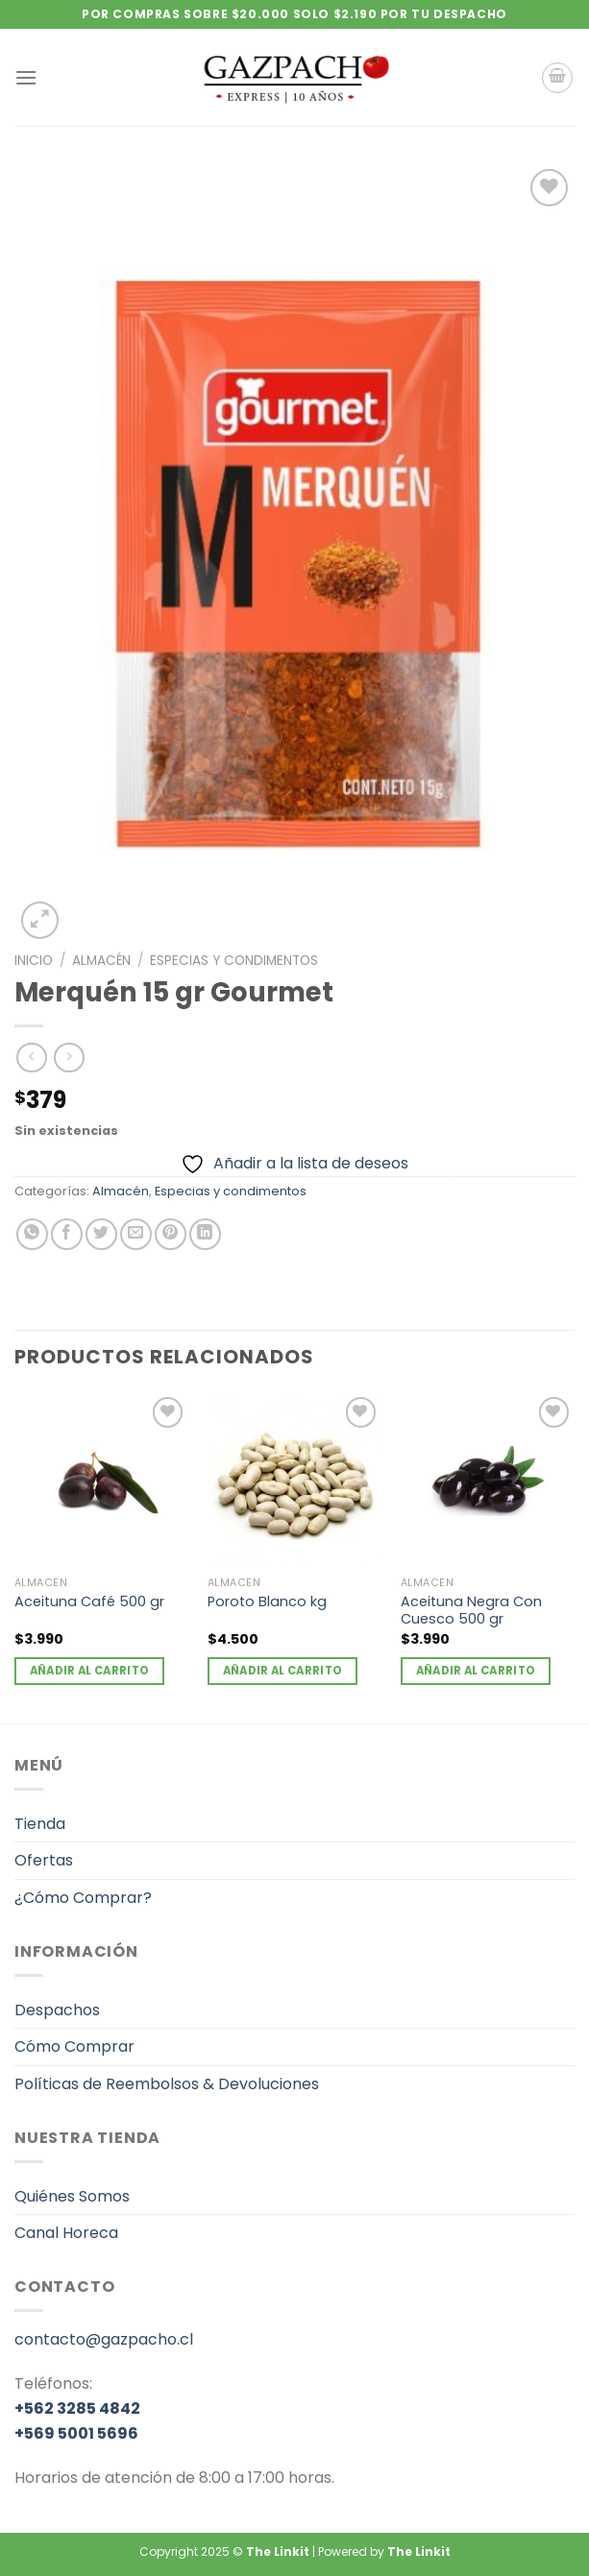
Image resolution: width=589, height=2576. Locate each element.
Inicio (33, 960)
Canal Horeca (66, 2233)
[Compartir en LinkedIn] (205, 1234)
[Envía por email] (136, 1234)
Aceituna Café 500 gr (89, 1602)
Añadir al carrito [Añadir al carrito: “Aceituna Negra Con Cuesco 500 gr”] (476, 1670)
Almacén (101, 960)
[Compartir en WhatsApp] (32, 1234)
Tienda (39, 1824)
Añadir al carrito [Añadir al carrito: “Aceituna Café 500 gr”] (90, 1670)
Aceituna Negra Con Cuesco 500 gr (471, 1610)
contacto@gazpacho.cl (103, 2339)
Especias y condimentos (234, 960)
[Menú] (25, 77)
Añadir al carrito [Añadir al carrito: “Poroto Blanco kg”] (283, 1670)
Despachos (57, 2010)
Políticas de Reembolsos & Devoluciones (166, 2084)
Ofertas (43, 1860)
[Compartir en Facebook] (67, 1234)
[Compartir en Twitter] (101, 1234)
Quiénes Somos (72, 2196)
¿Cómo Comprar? (83, 1898)
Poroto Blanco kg (267, 1602)
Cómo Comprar (74, 2046)
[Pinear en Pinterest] (170, 1234)
